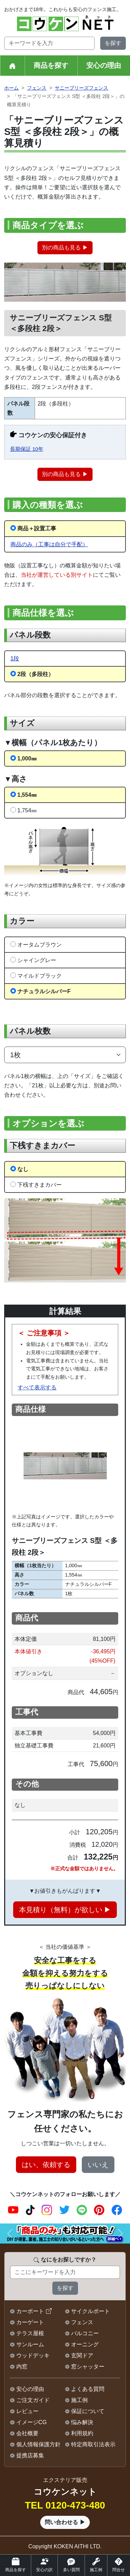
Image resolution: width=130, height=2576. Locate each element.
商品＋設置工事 (36, 528)
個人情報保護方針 (38, 2444)
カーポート (30, 2311)
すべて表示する (37, 1387)
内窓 (21, 2366)
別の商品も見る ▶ (65, 247)
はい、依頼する (46, 2164)
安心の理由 (103, 65)
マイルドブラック (39, 976)
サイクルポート (90, 2311)
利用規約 (82, 2433)
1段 (14, 658)
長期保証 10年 (26, 449)
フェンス (36, 88)
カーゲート (30, 2322)
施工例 (79, 2400)
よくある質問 (87, 2389)
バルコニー (85, 2333)
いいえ (98, 2164)
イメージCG (31, 2422)
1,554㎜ (27, 795)
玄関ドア (82, 2355)
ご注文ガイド (33, 2400)
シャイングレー (36, 960)
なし (22, 1169)
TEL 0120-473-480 (65, 2505)
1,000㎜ (27, 758)
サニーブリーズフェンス (81, 88)
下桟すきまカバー (39, 1185)
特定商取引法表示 (93, 2444)
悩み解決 (82, 2422)
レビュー (27, 2411)
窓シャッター (87, 2366)
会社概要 (27, 2433)
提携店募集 (30, 2455)
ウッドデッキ (33, 2355)
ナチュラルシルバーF (44, 991)
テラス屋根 (30, 2333)
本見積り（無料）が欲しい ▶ (65, 1909)
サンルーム (30, 2344)
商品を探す (51, 65)
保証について (87, 2411)
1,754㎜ (27, 810)
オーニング (85, 2344)
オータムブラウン (39, 945)
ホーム (11, 88)
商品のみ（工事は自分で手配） (49, 544)
